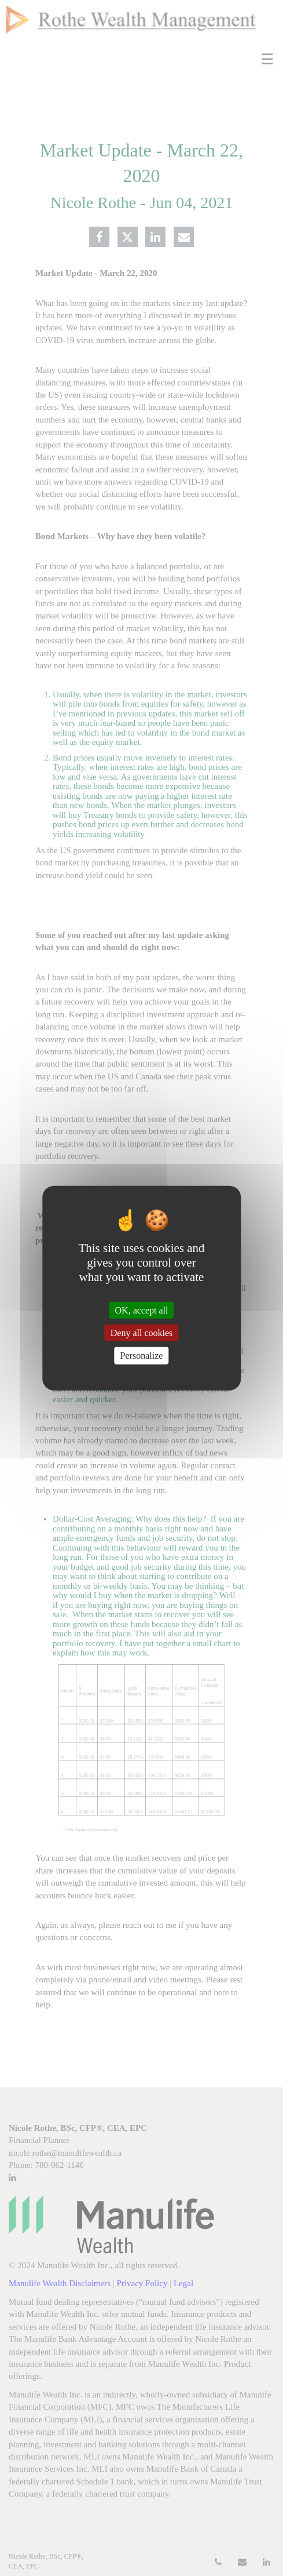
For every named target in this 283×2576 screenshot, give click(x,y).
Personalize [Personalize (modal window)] (141, 1355)
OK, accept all (141, 1310)
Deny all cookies (142, 1333)
